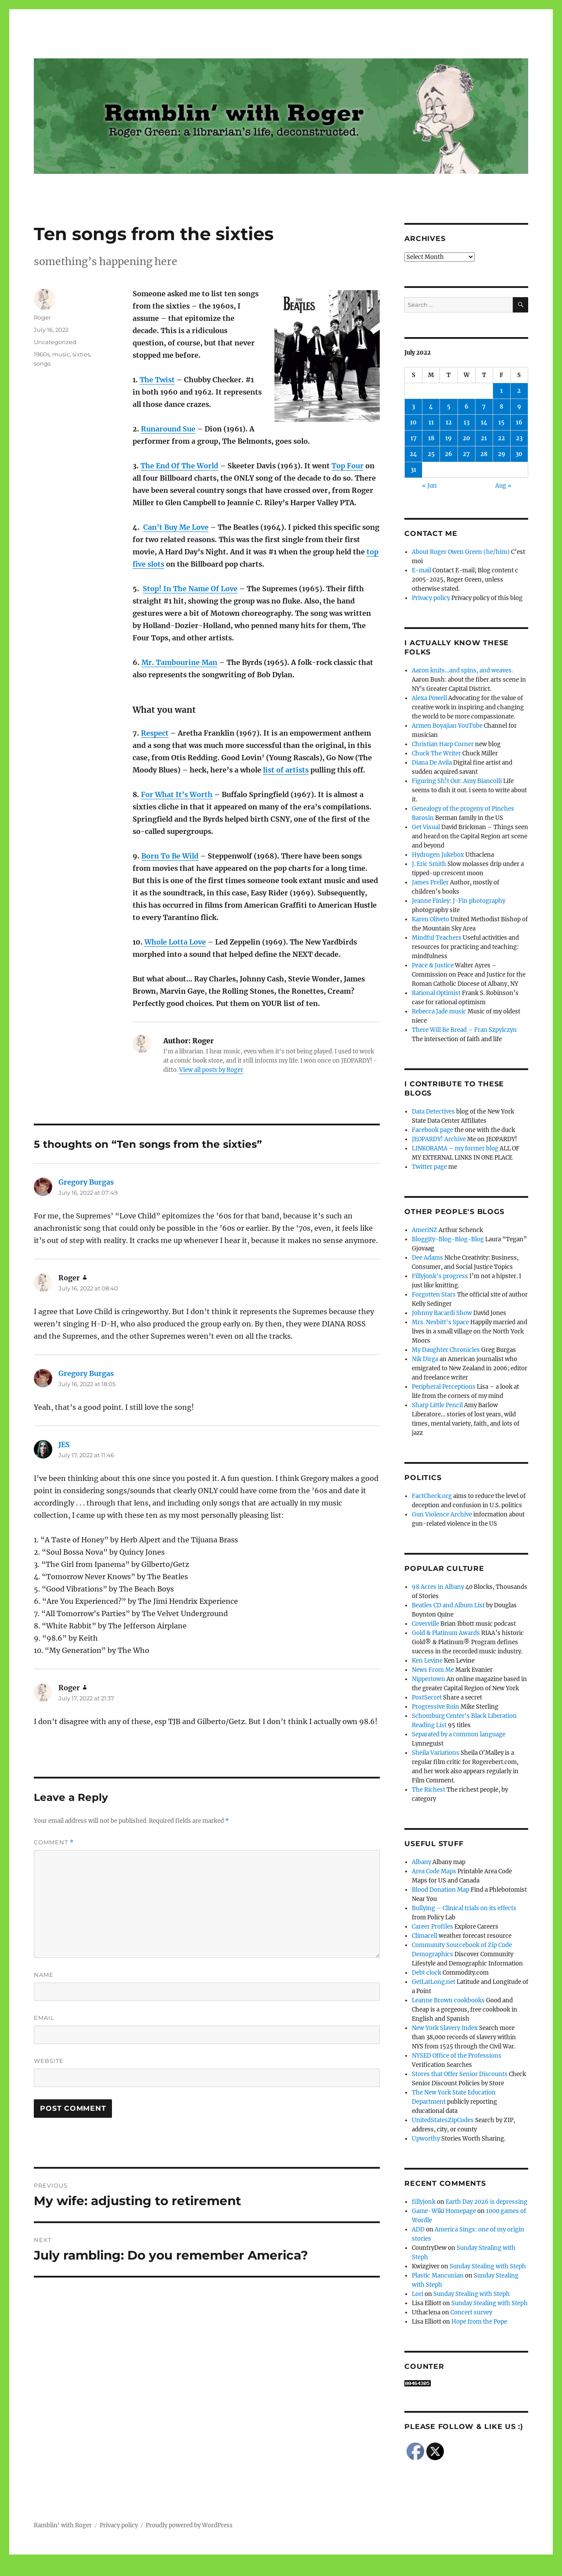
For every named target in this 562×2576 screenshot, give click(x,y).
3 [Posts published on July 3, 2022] (413, 406)
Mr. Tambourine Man (179, 662)
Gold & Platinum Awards (446, 1633)
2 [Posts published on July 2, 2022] (519, 391)
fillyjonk (424, 2202)
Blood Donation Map (440, 1889)
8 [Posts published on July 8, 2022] (501, 406)
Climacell (424, 1936)
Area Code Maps (434, 1871)
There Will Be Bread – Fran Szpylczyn (464, 1030)
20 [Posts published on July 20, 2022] (466, 438)
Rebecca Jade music (439, 1011)
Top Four (347, 465)
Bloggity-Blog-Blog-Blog (448, 1239)
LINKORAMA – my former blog (455, 1148)
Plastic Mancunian (438, 2275)
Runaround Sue (168, 428)
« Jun (429, 485)
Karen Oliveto (430, 919)
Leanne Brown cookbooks (448, 2000)
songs (42, 363)
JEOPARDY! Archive (439, 1139)
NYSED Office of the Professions (456, 2055)
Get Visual (426, 827)
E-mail (421, 570)
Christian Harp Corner (443, 744)
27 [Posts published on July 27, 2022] (466, 454)
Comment (54, 1842)
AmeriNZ (424, 1230)
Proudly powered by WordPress (189, 2525)
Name (44, 1974)
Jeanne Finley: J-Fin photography (458, 901)
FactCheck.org (432, 1496)
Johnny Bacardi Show (442, 1313)
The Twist (157, 379)
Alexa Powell (429, 698)
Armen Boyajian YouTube (447, 725)
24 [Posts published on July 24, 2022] (413, 454)
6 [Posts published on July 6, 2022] (466, 406)
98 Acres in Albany (438, 1587)
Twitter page (429, 1167)
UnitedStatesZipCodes (443, 2120)
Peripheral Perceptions (444, 1386)
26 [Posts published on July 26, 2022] (448, 454)
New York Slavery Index (445, 2028)
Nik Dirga (425, 1359)
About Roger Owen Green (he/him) (461, 552)
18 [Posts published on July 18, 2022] (431, 438)
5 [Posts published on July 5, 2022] (448, 406)
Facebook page (432, 1130)
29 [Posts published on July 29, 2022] (501, 454)
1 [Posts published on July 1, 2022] (501, 391)
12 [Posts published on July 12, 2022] (449, 422)
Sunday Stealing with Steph (488, 2266)
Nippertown (428, 1679)
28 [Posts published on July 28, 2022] (483, 454)
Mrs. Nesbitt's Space (440, 1322)
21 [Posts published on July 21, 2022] (484, 438)
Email (44, 2017)
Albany (421, 1862)
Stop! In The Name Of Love (190, 588)
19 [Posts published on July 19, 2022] (448, 438)
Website (49, 2060)
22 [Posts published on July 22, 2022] (501, 438)
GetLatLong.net (433, 1982)
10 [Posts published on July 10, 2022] (413, 422)
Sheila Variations (435, 1753)
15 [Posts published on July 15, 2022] (501, 422)
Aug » (503, 485)
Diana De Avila (432, 762)
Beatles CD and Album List (448, 1605)
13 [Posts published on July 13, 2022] (466, 422)
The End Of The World (179, 465)
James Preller (430, 882)
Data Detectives (433, 1111)
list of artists (286, 769)
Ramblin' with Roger (63, 2525)
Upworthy (426, 2138)
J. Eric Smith (429, 864)
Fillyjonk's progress (440, 1276)
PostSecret (427, 1697)
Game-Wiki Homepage (444, 2211)
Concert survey (471, 2312)
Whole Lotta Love (175, 942)
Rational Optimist (436, 993)
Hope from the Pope (479, 2321)
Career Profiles (432, 1926)
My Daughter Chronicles (446, 1350)
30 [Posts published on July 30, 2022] (518, 454)
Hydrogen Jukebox (438, 855)
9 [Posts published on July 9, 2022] (519, 406)
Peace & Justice (433, 965)
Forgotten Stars (434, 1294)
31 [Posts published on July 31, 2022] (413, 470)
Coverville (425, 1624)
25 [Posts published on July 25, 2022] (431, 454)
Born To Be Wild (169, 855)
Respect (155, 733)
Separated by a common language (458, 1734)
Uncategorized (55, 341)
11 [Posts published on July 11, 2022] (431, 422)
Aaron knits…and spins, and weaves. (462, 670)
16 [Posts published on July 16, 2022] (519, 422)
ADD (418, 2229)
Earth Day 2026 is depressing (486, 2202)
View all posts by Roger (211, 1070)
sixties (81, 354)
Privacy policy (431, 598)
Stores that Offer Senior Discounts (460, 2074)
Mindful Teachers (436, 937)
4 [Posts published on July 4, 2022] (431, 406)
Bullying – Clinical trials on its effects (464, 1908)
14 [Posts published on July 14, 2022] (484, 422)
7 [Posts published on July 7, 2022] (484, 406)
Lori (417, 2294)
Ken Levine (427, 1660)
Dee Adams (427, 1257)
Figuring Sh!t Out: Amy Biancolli (457, 781)
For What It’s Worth (177, 794)
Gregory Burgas (86, 1182)
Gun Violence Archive (442, 1514)
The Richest (428, 1789)
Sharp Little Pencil (437, 1405)
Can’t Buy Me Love (176, 527)
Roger (42, 317)
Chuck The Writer (436, 753)
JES (64, 1444)
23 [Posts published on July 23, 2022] (519, 438)
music (61, 354)
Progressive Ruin (435, 1706)
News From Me (433, 1670)
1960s (42, 354)
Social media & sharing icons (231, 2569)
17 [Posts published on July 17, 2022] (414, 438)
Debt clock (426, 1972)
